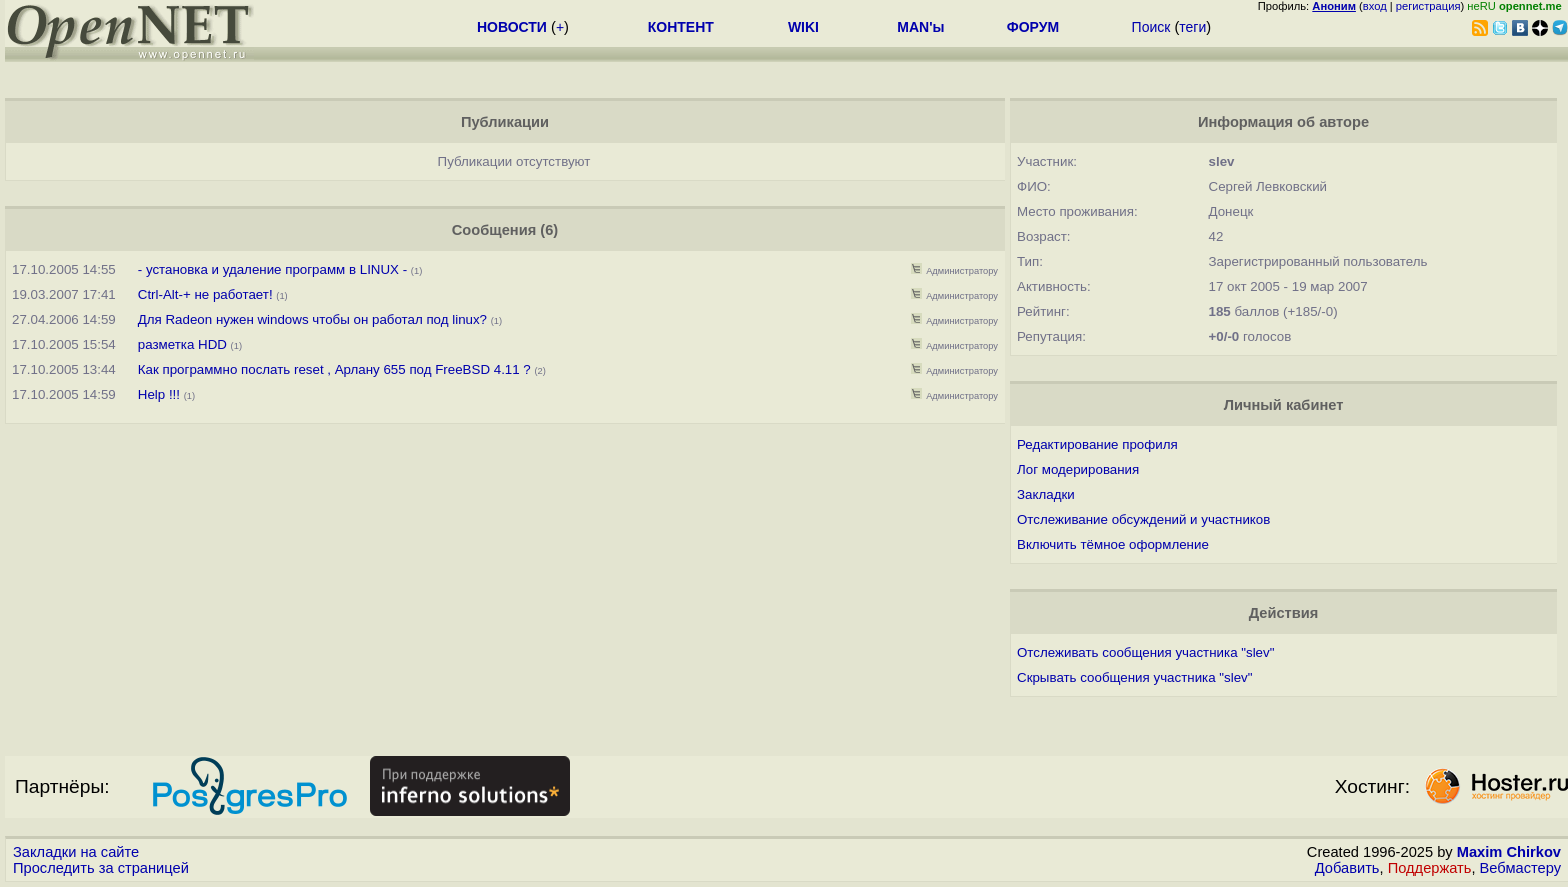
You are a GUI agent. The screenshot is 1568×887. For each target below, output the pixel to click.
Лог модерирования (1078, 469)
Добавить (1347, 868)
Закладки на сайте (76, 852)
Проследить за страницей (101, 868)
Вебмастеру (1520, 868)
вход (1375, 6)
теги (1192, 27)
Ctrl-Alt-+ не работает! (207, 294)
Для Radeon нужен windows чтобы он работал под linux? (312, 319)
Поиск (1151, 27)
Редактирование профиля (1097, 444)
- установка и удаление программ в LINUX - (272, 269)
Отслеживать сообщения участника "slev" (1145, 652)
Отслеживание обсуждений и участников (1143, 519)
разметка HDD (182, 344)
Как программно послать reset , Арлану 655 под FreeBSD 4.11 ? (334, 369)
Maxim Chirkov (1509, 852)
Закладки (1046, 494)
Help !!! (161, 394)
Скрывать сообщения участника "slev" (1134, 677)
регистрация (1428, 6)
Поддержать (1430, 868)
